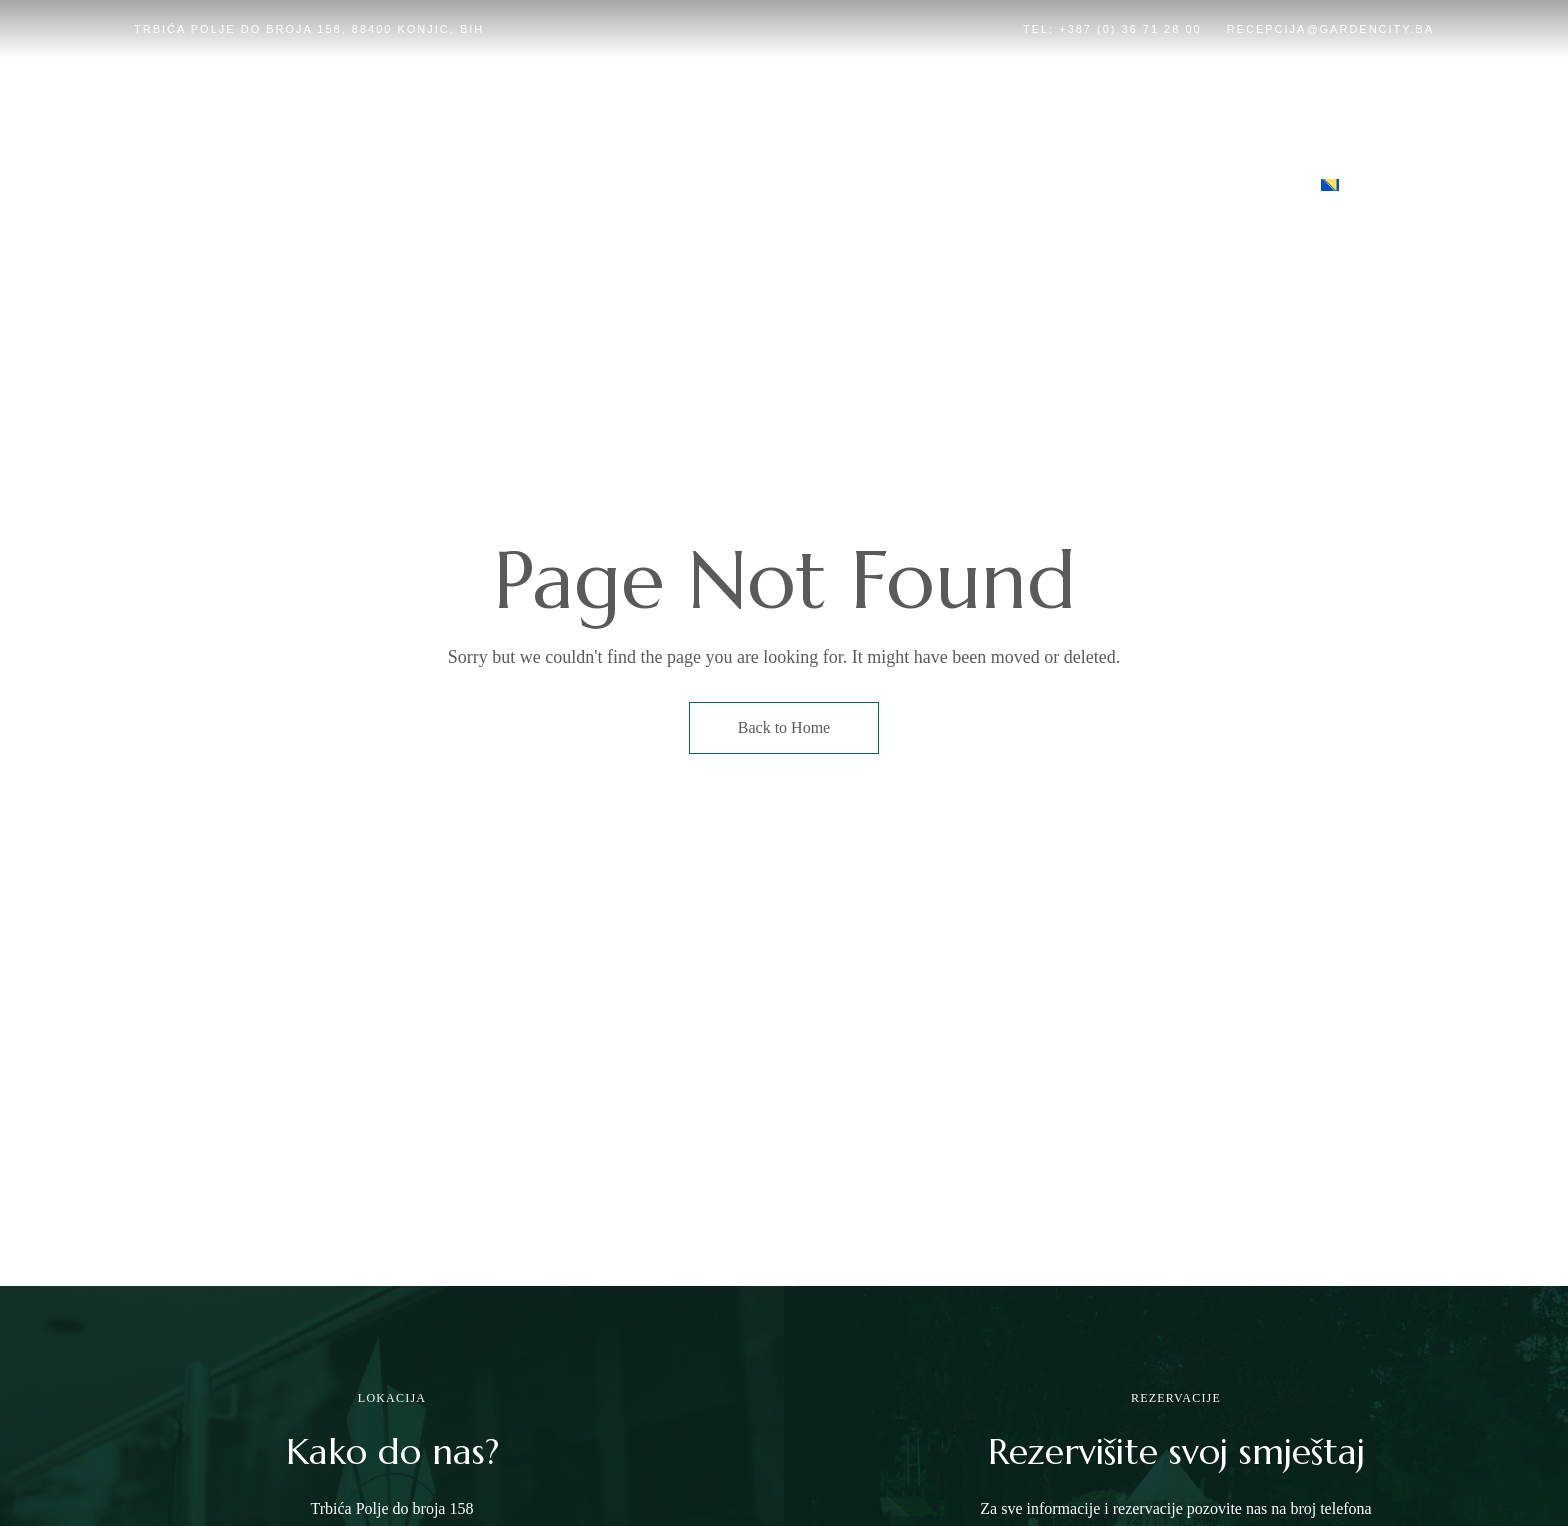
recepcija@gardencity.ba (1330, 29)
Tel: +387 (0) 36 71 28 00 (1112, 29)
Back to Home (784, 727)
